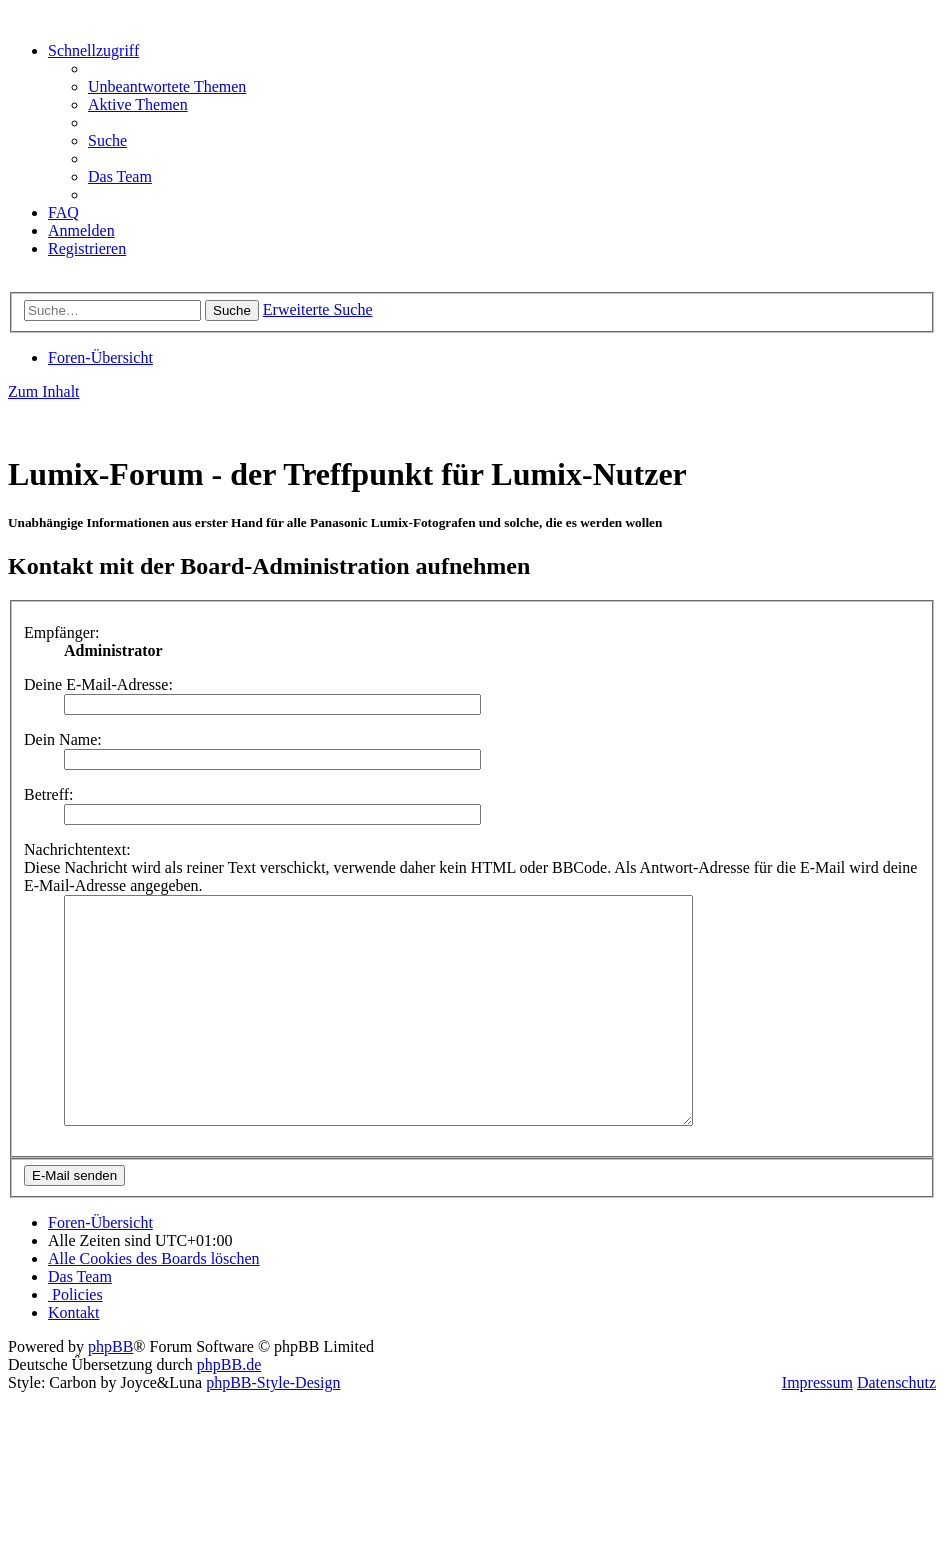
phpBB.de (229, 1409)
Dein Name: (63, 739)
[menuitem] (167, 86)
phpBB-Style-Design (273, 1427)
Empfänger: (62, 632)
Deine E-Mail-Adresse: (98, 684)
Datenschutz (896, 1427)
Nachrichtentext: (77, 849)
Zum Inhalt (44, 391)
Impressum (817, 1427)
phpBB (110, 1391)
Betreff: (48, 794)
